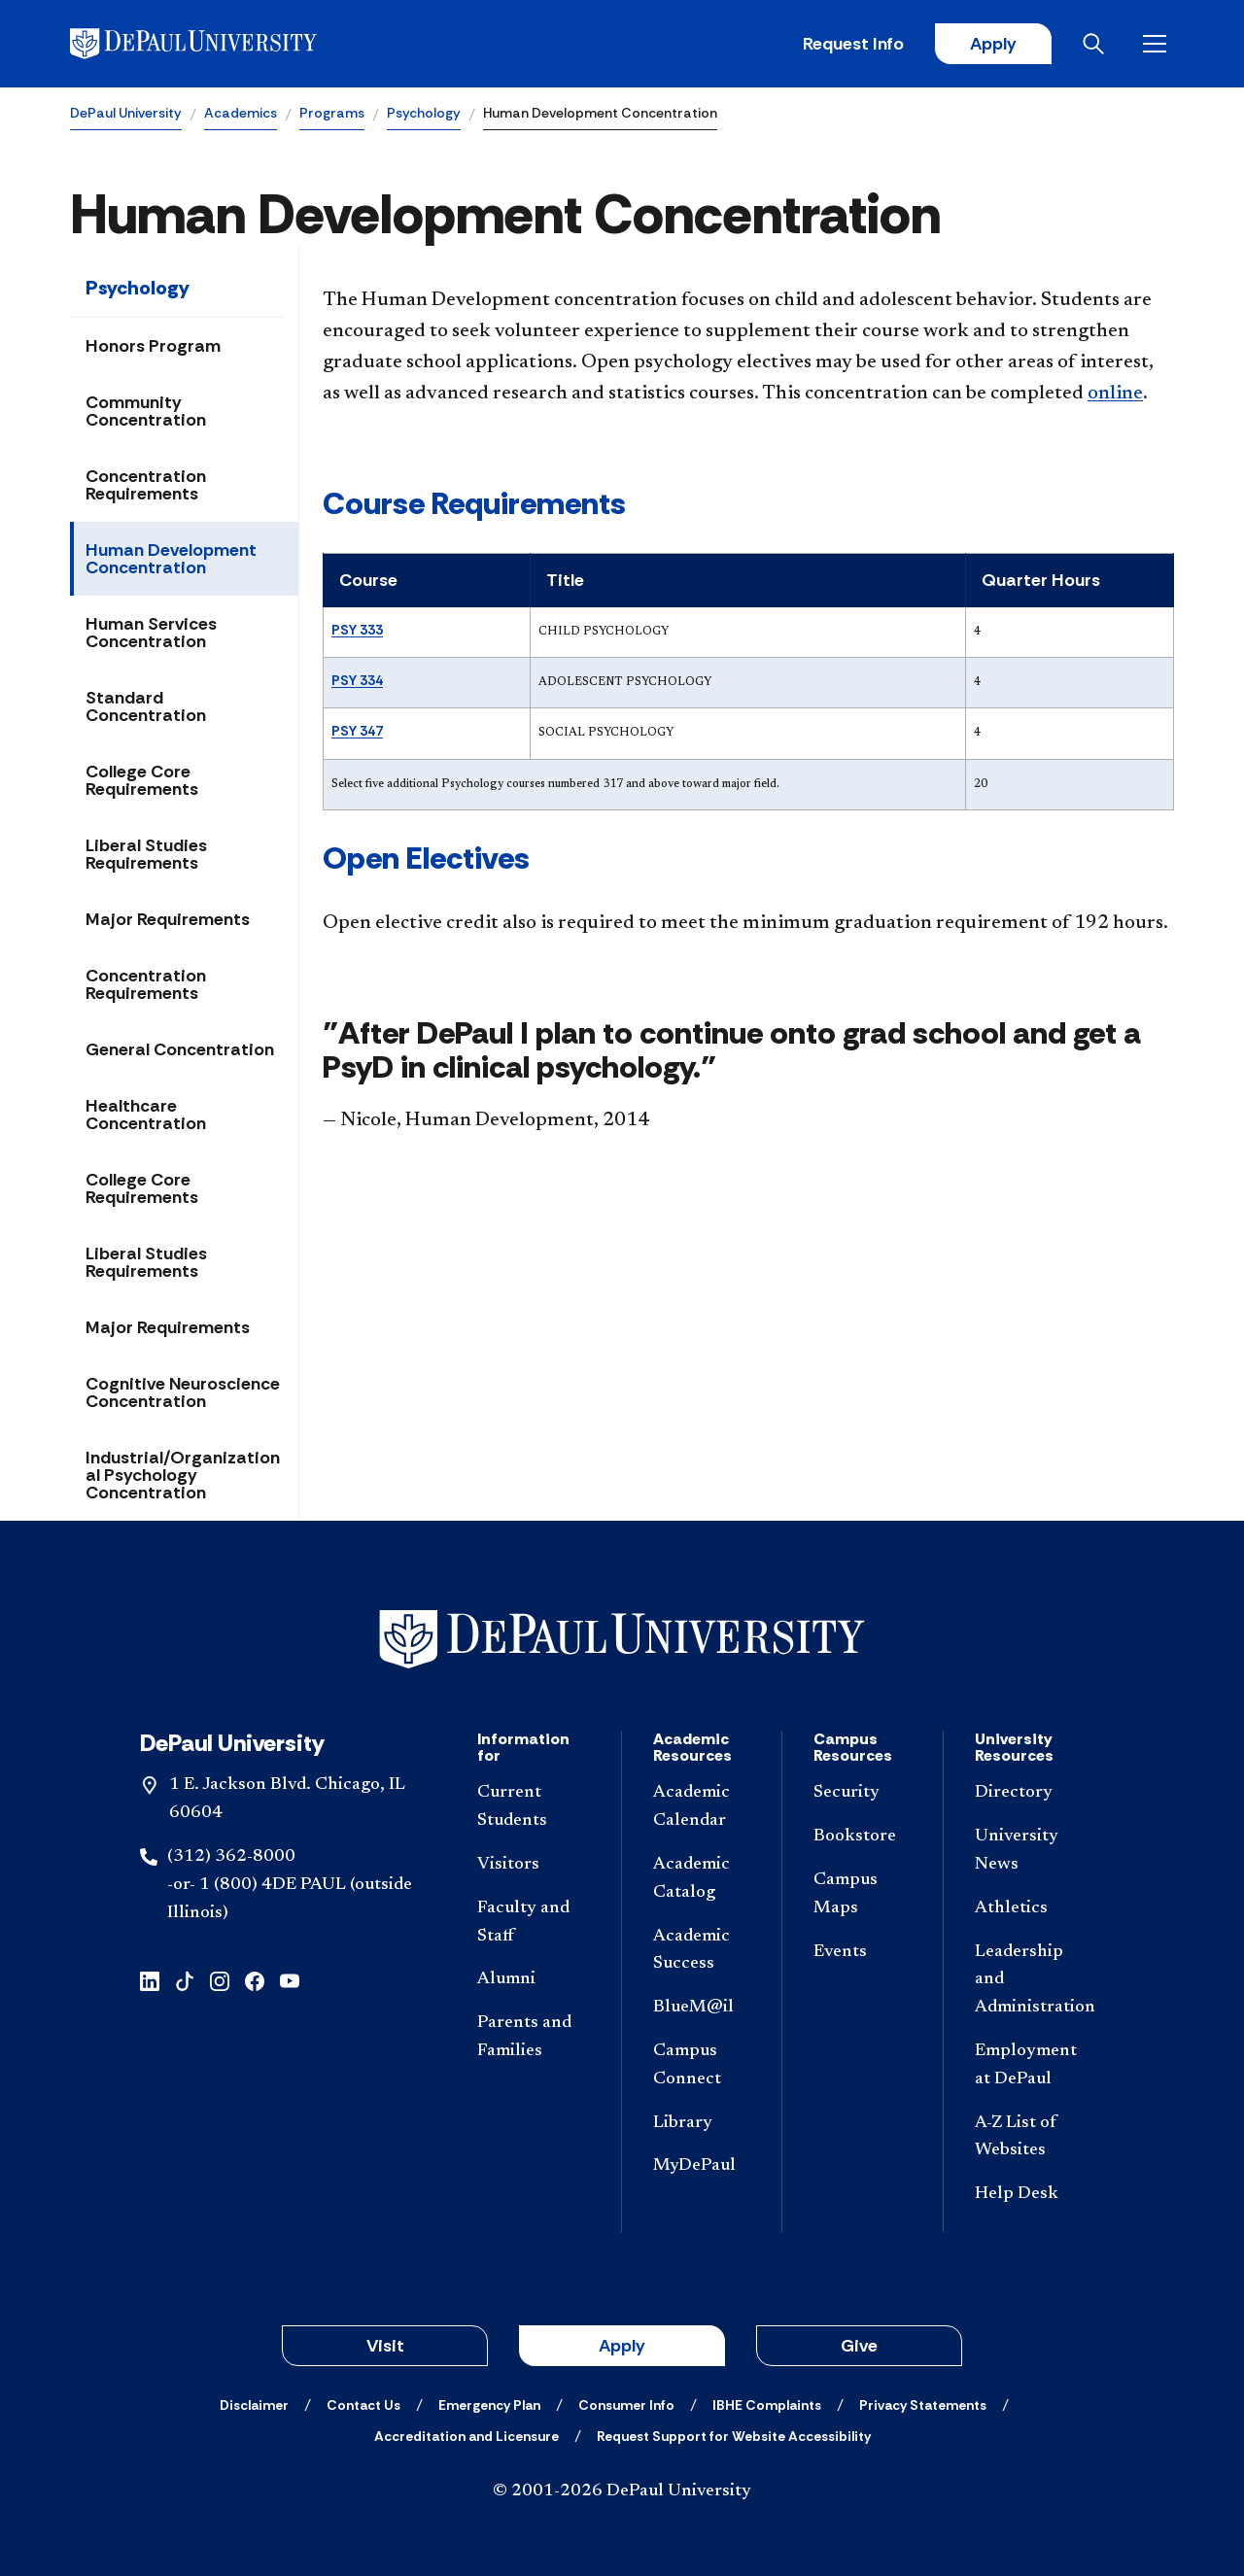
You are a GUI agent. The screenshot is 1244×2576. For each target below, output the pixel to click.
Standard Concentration (146, 706)
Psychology (424, 112)
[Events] (862, 1953)
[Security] (862, 1793)
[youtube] (289, 1979)
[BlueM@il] (701, 2008)
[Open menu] (1158, 43)
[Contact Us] (363, 2405)
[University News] (1031, 1851)
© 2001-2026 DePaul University (622, 2491)
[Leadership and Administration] (1031, 1980)
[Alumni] (533, 1980)
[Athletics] (1031, 1909)
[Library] (701, 2124)
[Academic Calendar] (701, 1807)
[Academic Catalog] (701, 1879)
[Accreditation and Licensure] (466, 2436)
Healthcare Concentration (146, 1114)
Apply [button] (622, 2345)
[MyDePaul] (701, 2166)
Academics (240, 112)
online (1115, 393)
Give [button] (859, 2345)
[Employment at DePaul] (1031, 2066)
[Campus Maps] (862, 1895)
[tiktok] (184, 1979)
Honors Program (153, 346)
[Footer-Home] (622, 1639)
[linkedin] (149, 1979)
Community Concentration (146, 411)
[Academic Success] (701, 1951)
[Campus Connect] (701, 2066)
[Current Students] (533, 1807)
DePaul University (126, 112)
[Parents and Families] (533, 2037)
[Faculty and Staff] (533, 1923)
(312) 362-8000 (231, 1857)
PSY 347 (357, 730)
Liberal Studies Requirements (146, 854)
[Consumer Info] (626, 2405)
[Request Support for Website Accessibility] (734, 2436)
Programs (331, 112)
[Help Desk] (1031, 2195)
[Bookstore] (862, 1837)
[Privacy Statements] (922, 2405)
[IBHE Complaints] (766, 2405)
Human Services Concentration (151, 632)
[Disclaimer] (254, 2405)
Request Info (853, 43)
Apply (993, 43)
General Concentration (180, 1049)
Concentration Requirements (146, 484)
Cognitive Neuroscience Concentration (183, 1392)
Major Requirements (168, 919)
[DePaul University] (221, 43)
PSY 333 (357, 629)
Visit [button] (385, 2345)
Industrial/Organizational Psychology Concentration (183, 1475)
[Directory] (1031, 1793)
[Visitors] (533, 1865)
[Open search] (1097, 43)
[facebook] (254, 1979)
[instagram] (219, 1979)
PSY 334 (357, 680)
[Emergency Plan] (489, 2405)
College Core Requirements (142, 780)
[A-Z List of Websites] (1031, 2138)
